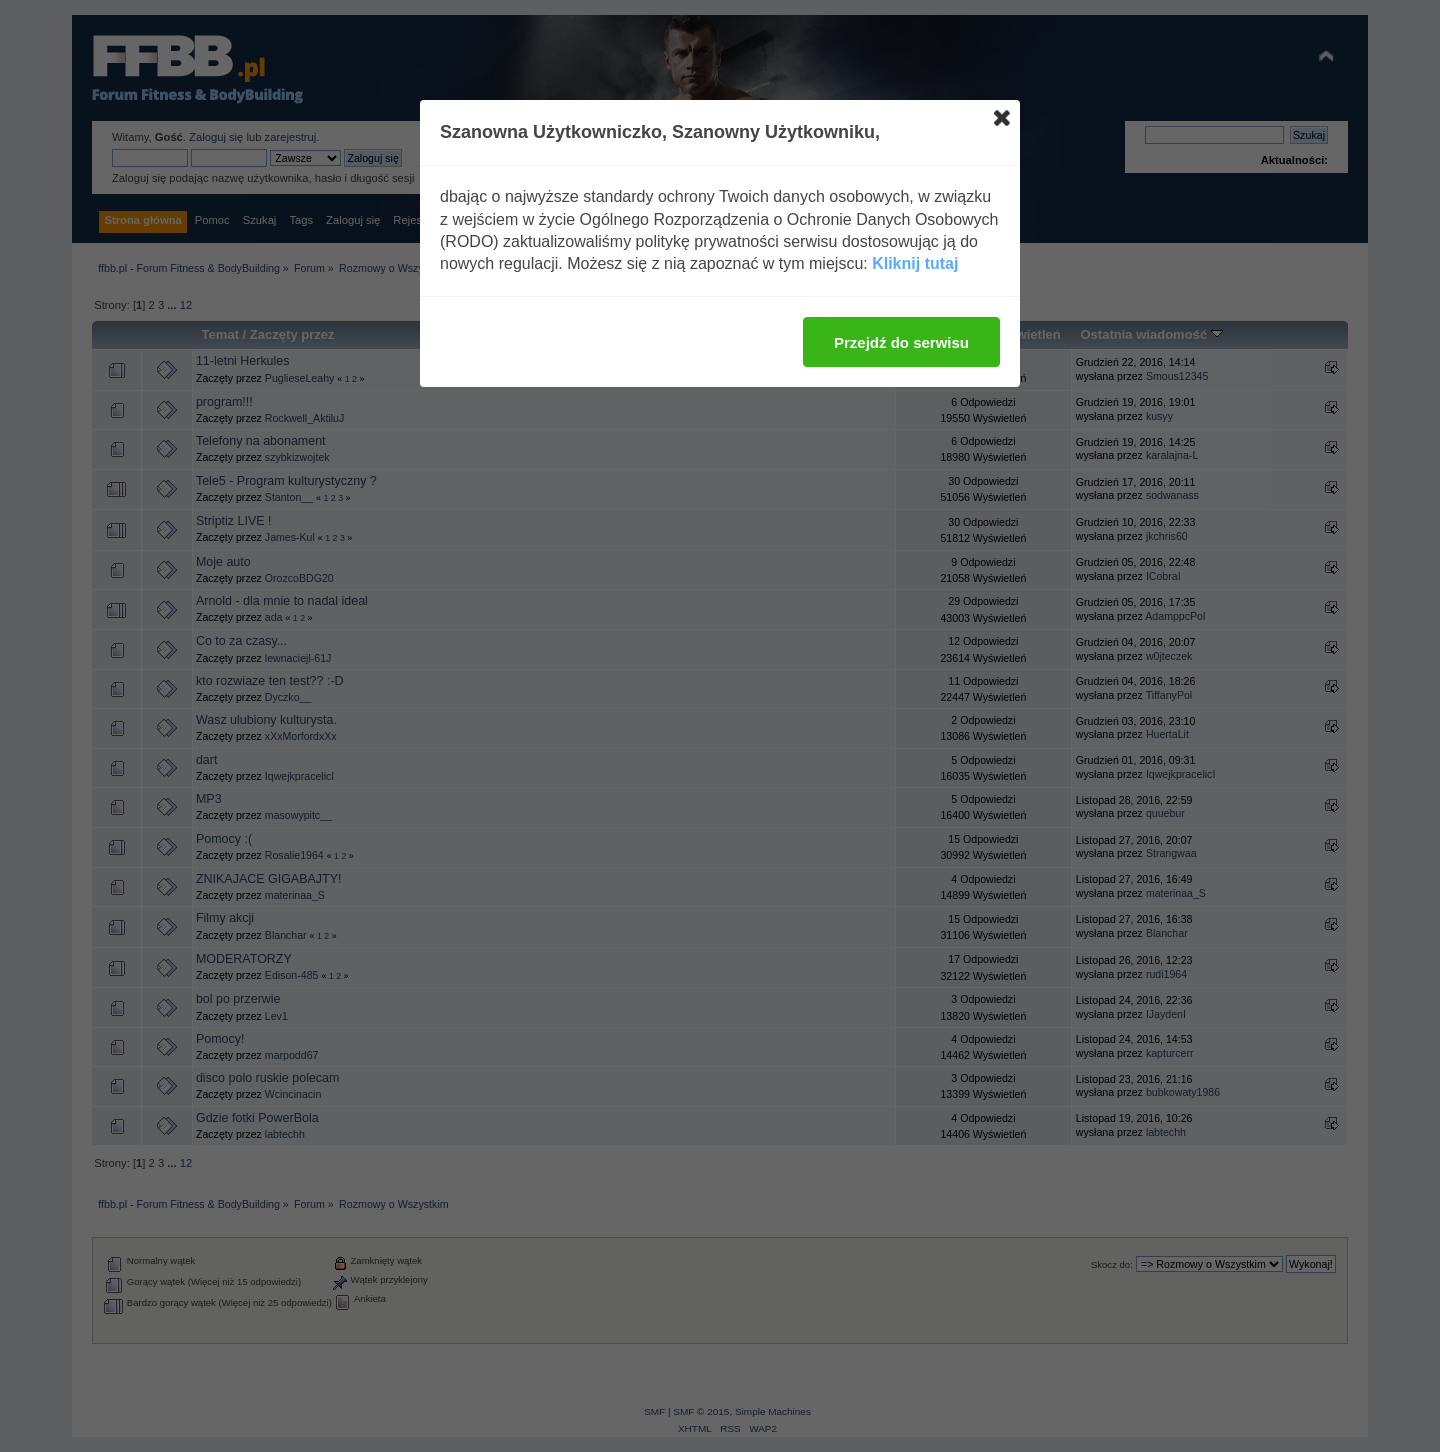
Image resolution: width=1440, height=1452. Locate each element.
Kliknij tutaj (915, 263)
